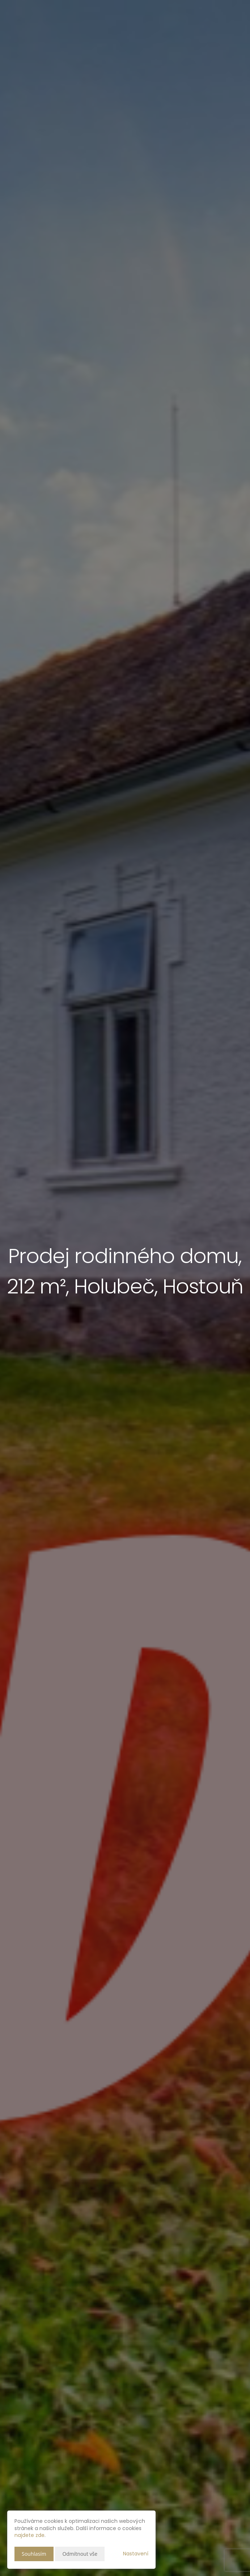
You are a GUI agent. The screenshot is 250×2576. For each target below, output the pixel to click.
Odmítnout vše (79, 2553)
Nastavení (135, 2553)
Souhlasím (34, 2553)
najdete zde (29, 2535)
